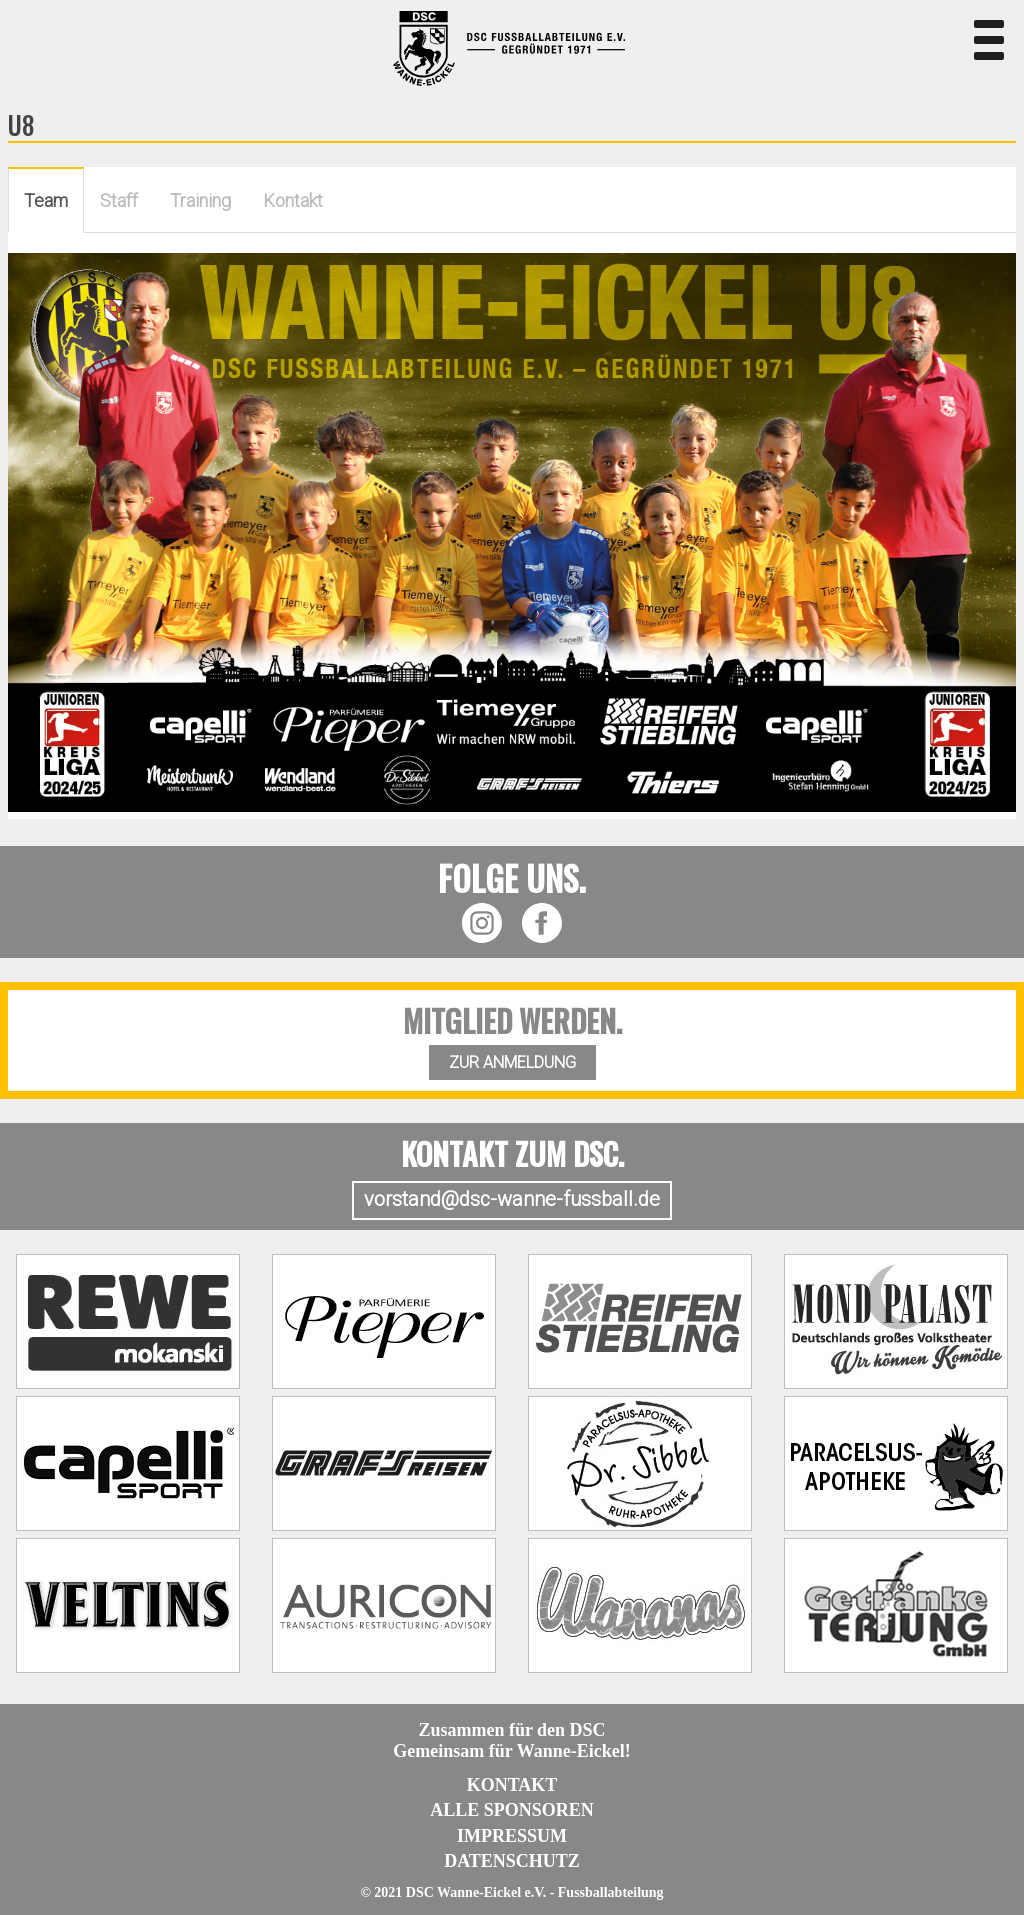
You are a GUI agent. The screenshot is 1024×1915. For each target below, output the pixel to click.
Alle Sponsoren (512, 1810)
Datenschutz (512, 1861)
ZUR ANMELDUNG (512, 1062)
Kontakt (293, 200)
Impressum (512, 1836)
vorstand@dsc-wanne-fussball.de (512, 1199)
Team (46, 200)
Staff (119, 200)
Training (200, 200)
